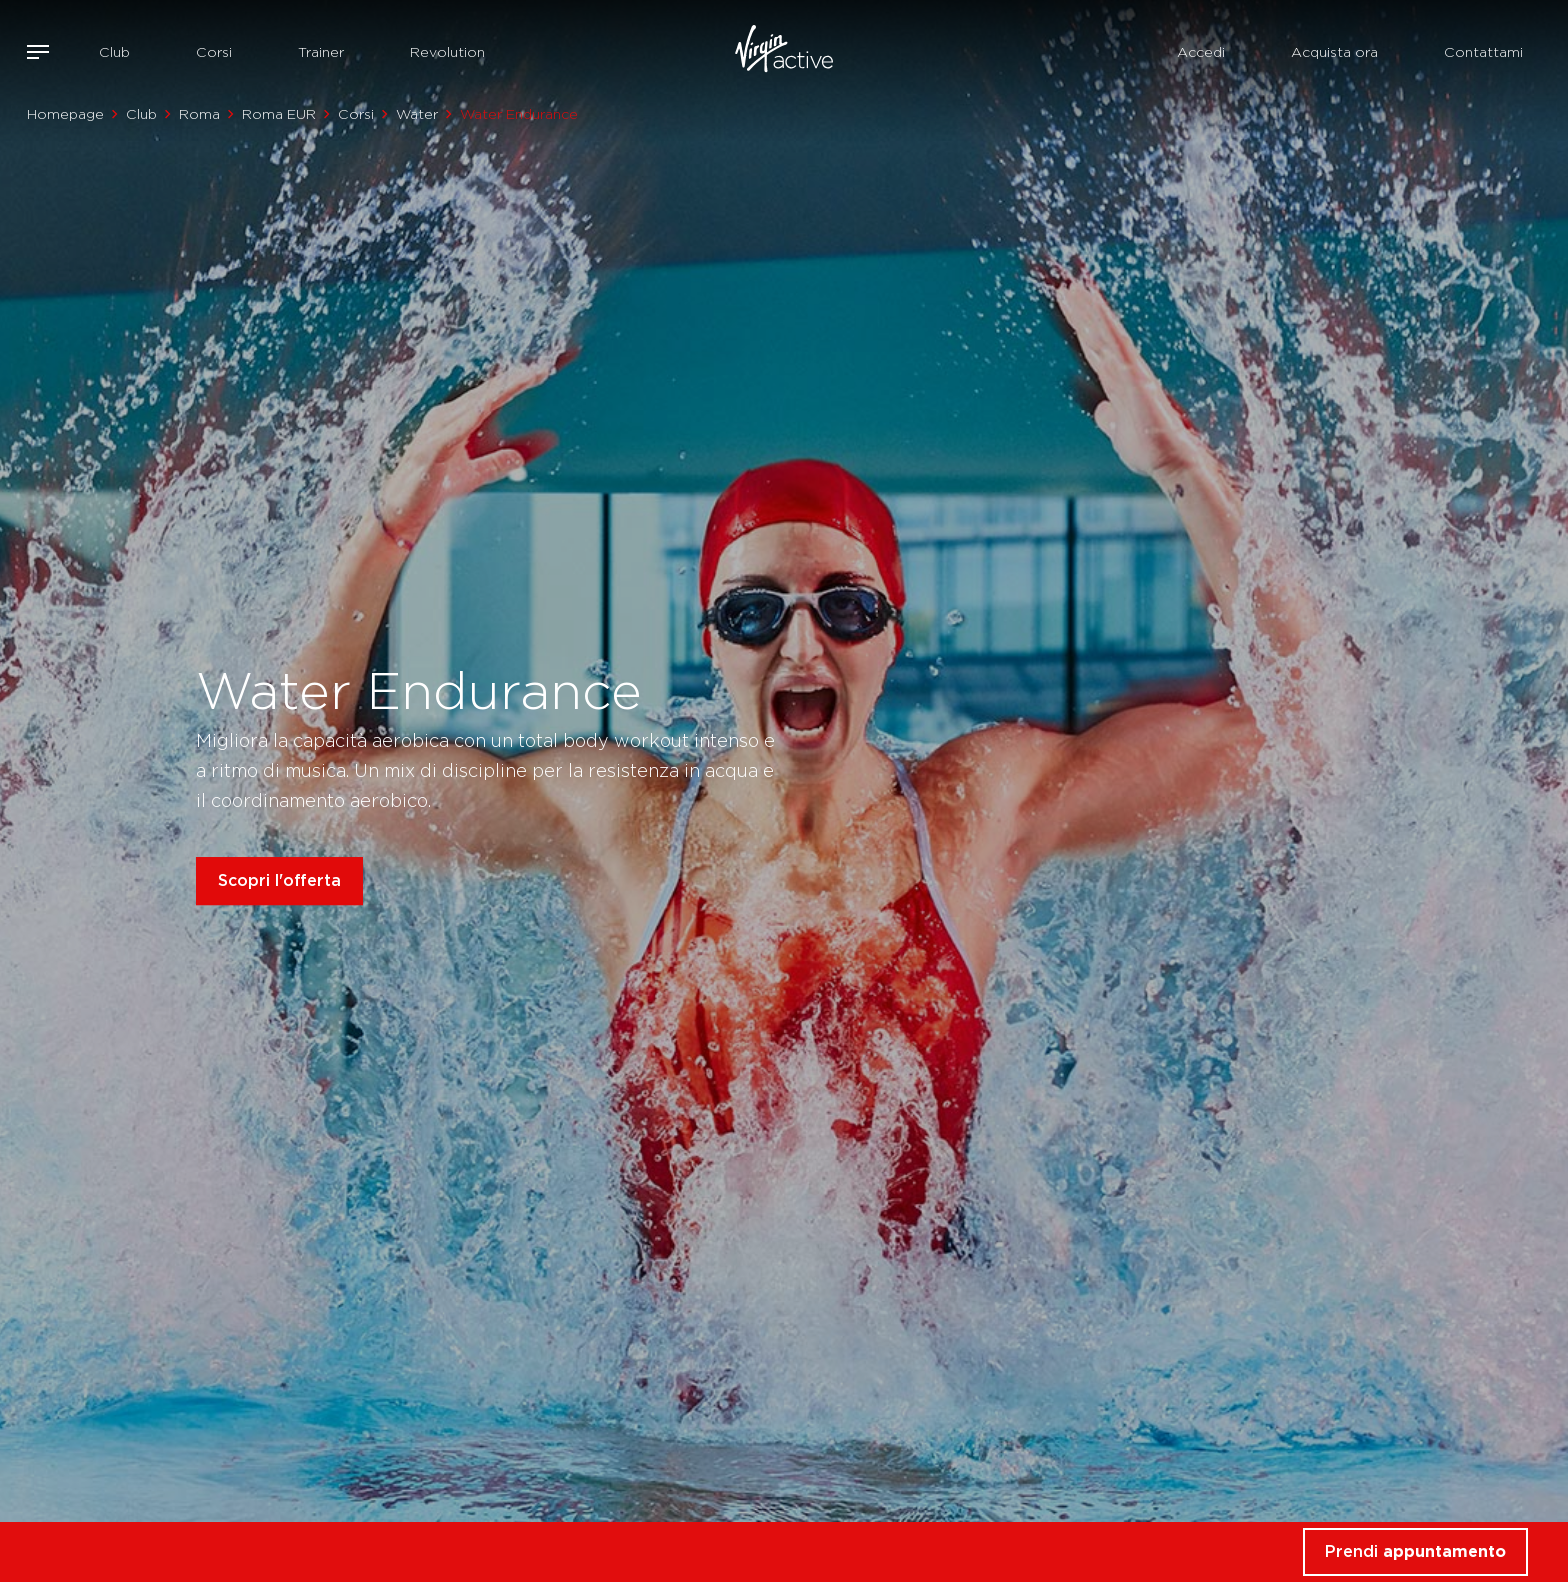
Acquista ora (1334, 52)
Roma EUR (279, 114)
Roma (199, 114)
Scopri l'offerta (279, 880)
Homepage (65, 114)
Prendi (1415, 1551)
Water (417, 114)
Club (114, 52)
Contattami (1483, 52)
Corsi (214, 52)
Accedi (1201, 52)
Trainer (321, 52)
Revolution (447, 52)
